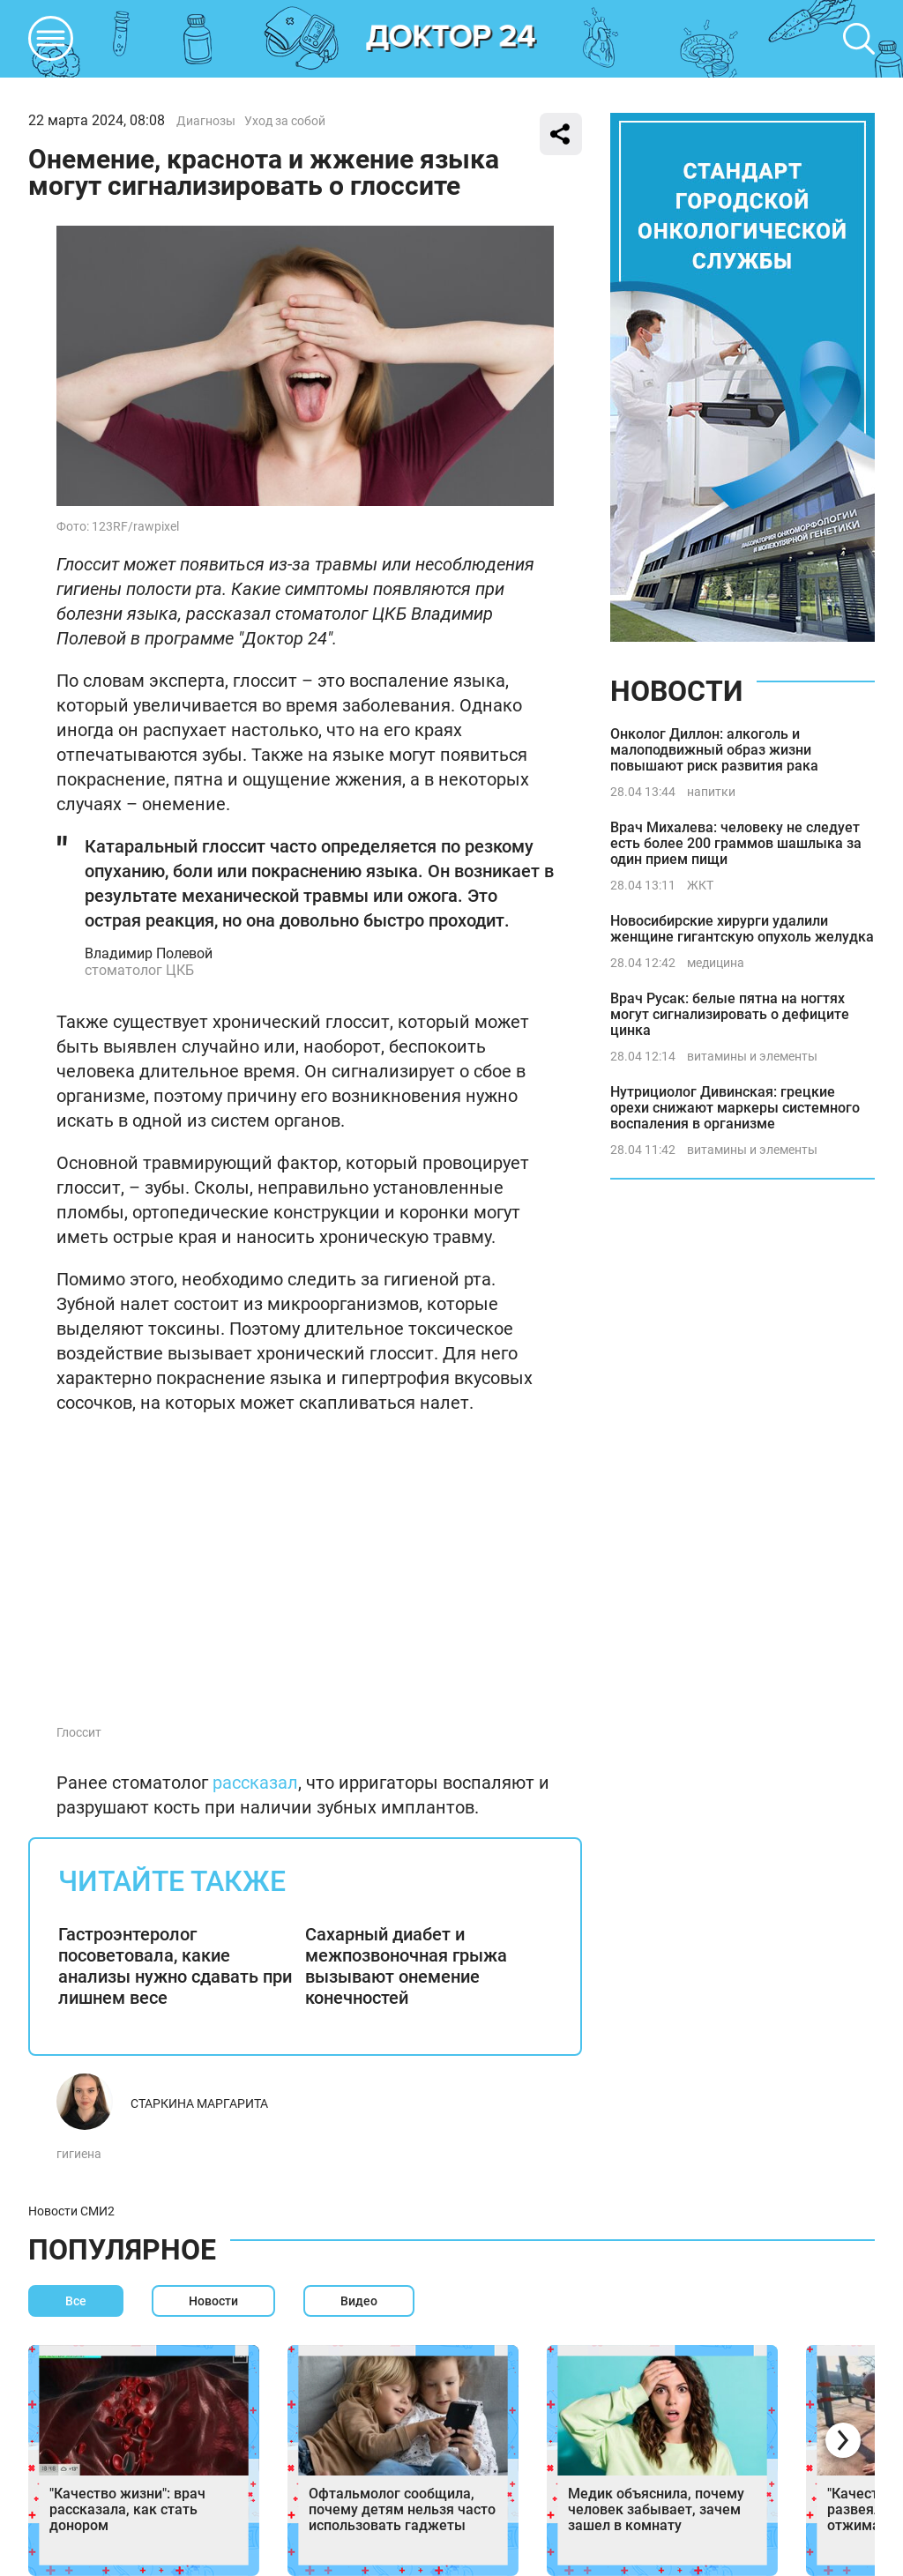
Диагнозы (205, 121)
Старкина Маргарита (199, 2103)
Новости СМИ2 (71, 2211)
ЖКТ (700, 885)
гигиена (78, 2154)
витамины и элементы (752, 1056)
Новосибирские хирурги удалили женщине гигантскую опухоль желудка (742, 928)
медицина (715, 963)
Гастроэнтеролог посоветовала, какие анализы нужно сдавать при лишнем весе (175, 1966)
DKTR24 (451, 39)
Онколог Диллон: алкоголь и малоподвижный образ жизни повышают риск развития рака (714, 750)
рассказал (255, 1782)
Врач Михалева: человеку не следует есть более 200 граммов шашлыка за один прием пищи (736, 843)
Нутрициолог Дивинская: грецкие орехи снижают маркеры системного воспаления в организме (735, 1107)
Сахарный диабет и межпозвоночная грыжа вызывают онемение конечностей (406, 1966)
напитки (711, 792)
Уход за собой (284, 121)
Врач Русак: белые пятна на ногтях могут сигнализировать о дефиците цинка (729, 1014)
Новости (676, 691)
